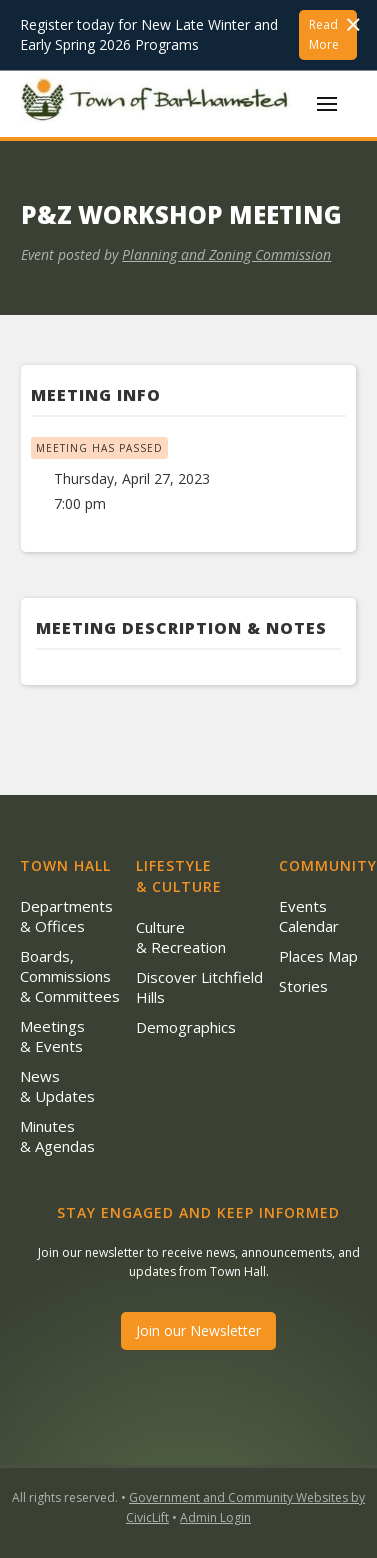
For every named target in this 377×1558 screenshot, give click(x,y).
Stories (303, 986)
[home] (158, 104)
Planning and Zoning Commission (226, 254)
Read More (324, 34)
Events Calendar (309, 916)
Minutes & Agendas (57, 1136)
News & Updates (57, 1086)
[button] (327, 104)
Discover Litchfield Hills (199, 987)
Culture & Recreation (181, 937)
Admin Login (215, 1517)
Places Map (318, 956)
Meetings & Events (52, 1036)
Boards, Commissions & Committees (70, 976)
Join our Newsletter (198, 1330)
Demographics (186, 1027)
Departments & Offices (66, 916)
